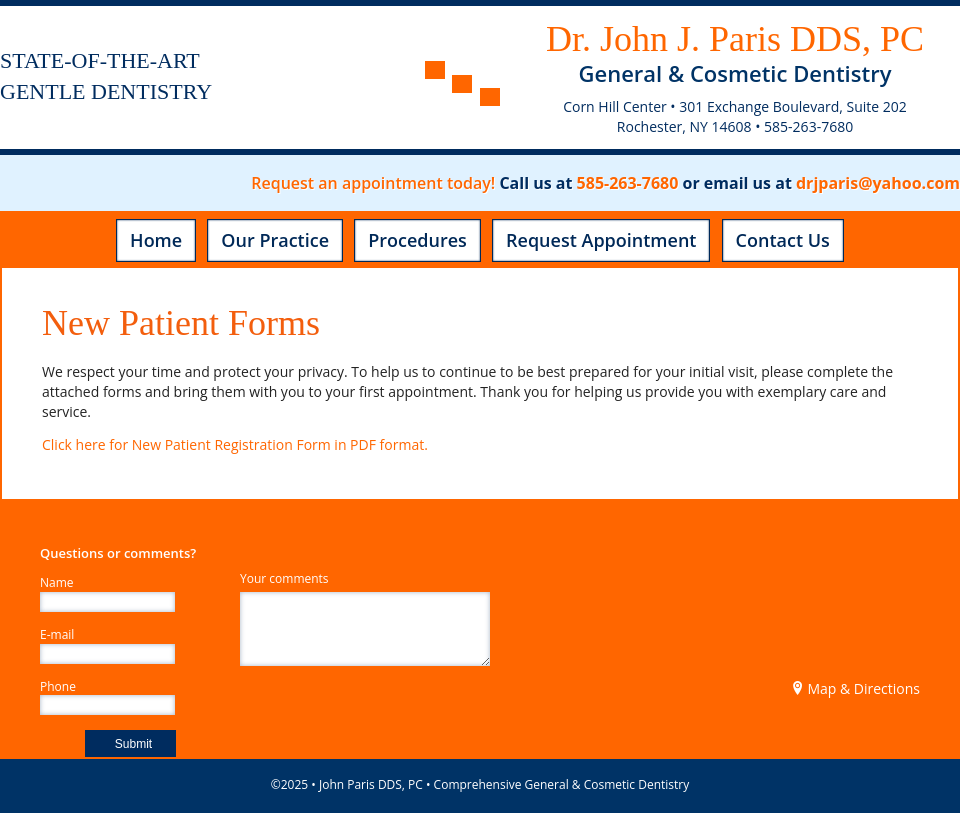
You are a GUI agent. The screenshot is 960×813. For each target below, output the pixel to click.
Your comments (284, 579)
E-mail (57, 635)
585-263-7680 (628, 183)
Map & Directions (855, 688)
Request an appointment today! (373, 183)
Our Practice (275, 240)
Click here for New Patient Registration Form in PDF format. (235, 444)
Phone (58, 687)
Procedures (417, 240)
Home (156, 240)
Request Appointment (601, 240)
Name (57, 583)
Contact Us (783, 240)
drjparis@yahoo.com (878, 183)
